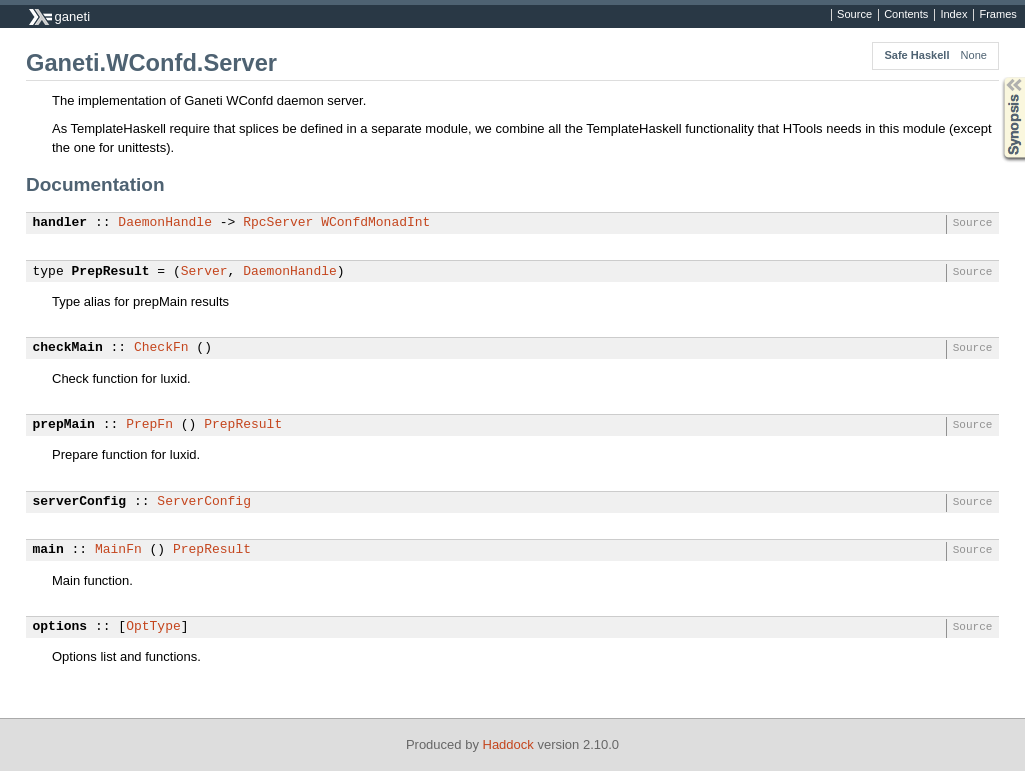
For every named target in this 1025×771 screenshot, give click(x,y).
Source (854, 15)
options (60, 627)
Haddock (508, 744)
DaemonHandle (165, 223)
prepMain (64, 425)
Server (204, 272)
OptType (153, 627)
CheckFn (161, 348)
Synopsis (998, 77)
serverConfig (80, 502)
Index (953, 15)
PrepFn (149, 425)
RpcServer (278, 223)
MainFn (118, 550)
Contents (906, 15)
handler (60, 223)
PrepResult (111, 272)
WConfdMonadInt (375, 223)
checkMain (68, 348)
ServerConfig (204, 502)
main (48, 550)
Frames (997, 15)
